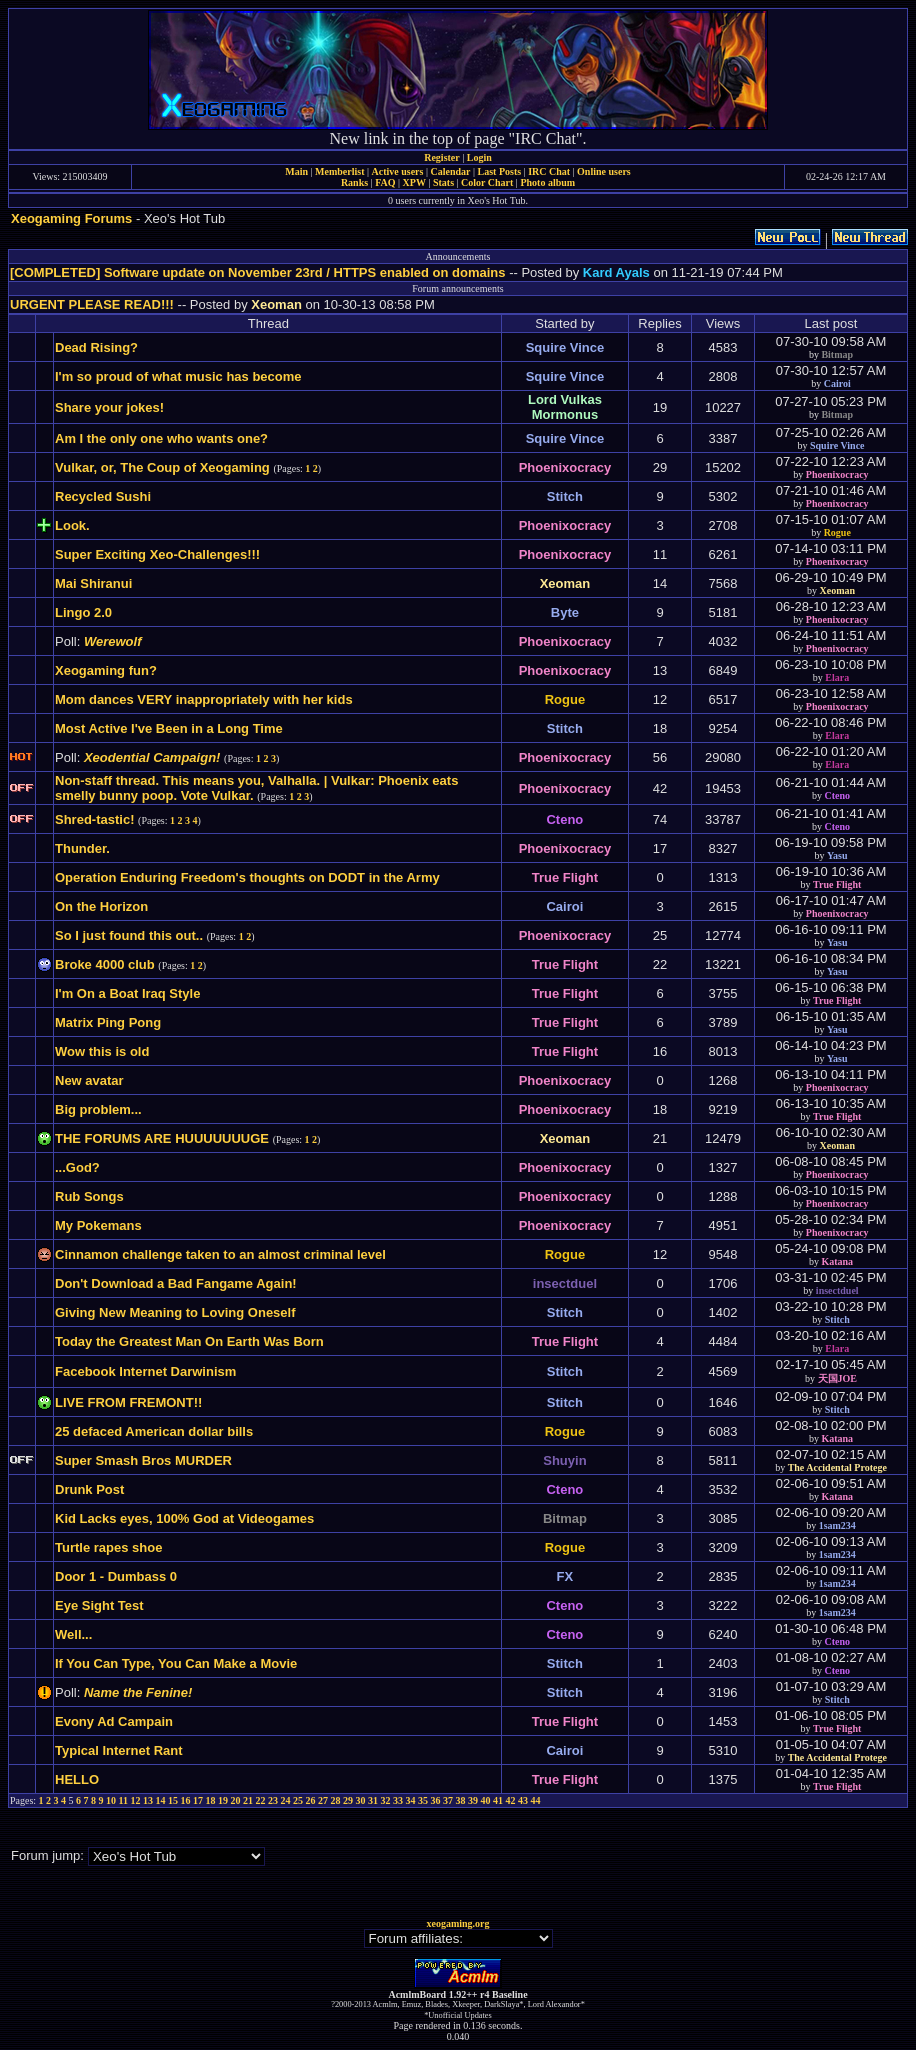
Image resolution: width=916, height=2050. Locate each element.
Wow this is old (102, 1051)
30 (361, 1800)
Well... (73, 1634)
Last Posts (499, 171)
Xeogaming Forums (71, 218)
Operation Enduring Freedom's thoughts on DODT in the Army (247, 877)
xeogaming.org (457, 1923)
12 (136, 1800)
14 (161, 1800)
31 (373, 1800)
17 (198, 1800)
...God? (77, 1167)
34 (411, 1800)
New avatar (89, 1080)
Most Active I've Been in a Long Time (169, 728)
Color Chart (487, 182)
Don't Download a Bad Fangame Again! (176, 1283)
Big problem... (98, 1109)
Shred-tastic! (94, 819)
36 (436, 1800)
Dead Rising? (96, 347)
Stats (443, 182)
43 (523, 1800)
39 (473, 1800)
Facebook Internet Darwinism (145, 1371)
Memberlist (339, 171)
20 (236, 1800)
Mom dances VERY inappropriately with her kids (204, 699)
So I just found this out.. (129, 935)
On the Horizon (101, 906)
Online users (604, 171)
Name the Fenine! (138, 1692)
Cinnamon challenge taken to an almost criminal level (220, 1254)
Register (442, 157)
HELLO (77, 1779)
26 (311, 1800)
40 (486, 1800)
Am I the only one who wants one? (161, 438)
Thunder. (82, 848)
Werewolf (113, 641)
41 (498, 1800)
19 (223, 1800)
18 (211, 1800)
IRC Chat (549, 171)
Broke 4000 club (105, 964)
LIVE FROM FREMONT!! (128, 1402)
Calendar (450, 171)
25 (298, 1800)
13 (148, 1800)
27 (323, 1800)
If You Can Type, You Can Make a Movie (176, 1663)
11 (123, 1800)
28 (336, 1800)
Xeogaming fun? (106, 670)
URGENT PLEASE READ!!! (92, 304)
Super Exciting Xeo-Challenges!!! (157, 554)
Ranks (354, 182)
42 (511, 1800)
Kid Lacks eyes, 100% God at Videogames (184, 1518)
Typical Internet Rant (119, 1750)
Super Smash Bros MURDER (143, 1460)
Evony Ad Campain (114, 1721)
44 (536, 1800)
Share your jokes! (109, 407)
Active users (398, 171)
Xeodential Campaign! (152, 757)
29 (348, 1800)
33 (398, 1800)
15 (173, 1800)
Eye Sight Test (99, 1605)
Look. (72, 525)
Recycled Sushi (103, 496)
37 (448, 1800)
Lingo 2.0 (83, 612)
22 (261, 1800)
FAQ (385, 182)
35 (423, 1800)
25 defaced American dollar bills (154, 1431)
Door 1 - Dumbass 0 (116, 1576)
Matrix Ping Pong (108, 1022)
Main (296, 171)
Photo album (547, 182)
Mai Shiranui (93, 583)
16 (186, 1800)
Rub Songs (89, 1196)
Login (479, 157)
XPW (414, 182)
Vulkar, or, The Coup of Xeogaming (162, 467)
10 (111, 1800)
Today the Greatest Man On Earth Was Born (189, 1341)
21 (248, 1800)
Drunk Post (89, 1489)
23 (273, 1800)
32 (386, 1800)
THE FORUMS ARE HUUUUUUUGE (162, 1138)
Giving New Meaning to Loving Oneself (175, 1312)
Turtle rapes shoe (108, 1547)
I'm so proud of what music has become (178, 376)
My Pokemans (98, 1225)
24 (286, 1800)
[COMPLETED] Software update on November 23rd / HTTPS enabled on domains (258, 272)
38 (461, 1800)
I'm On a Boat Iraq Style (127, 993)
